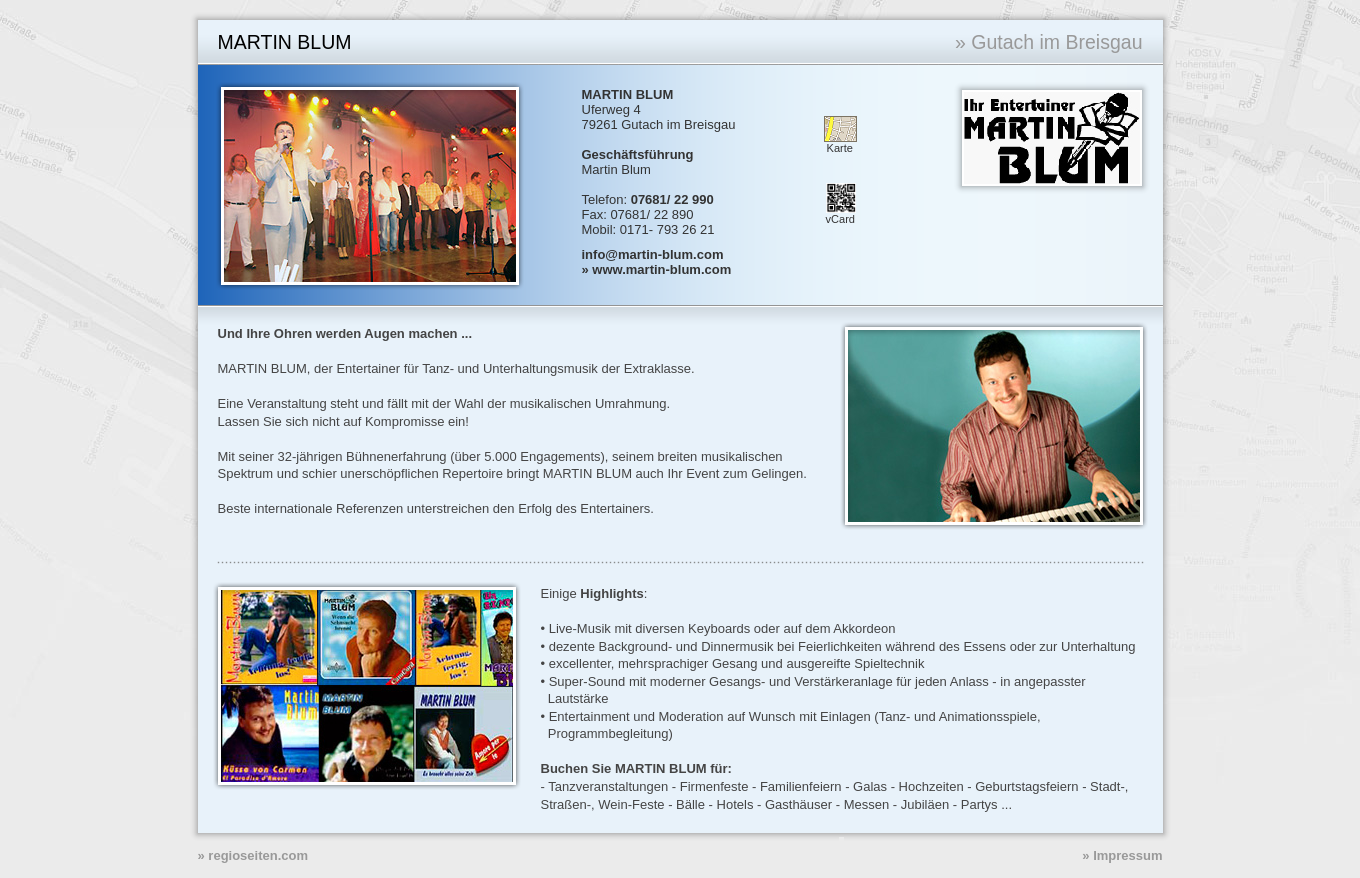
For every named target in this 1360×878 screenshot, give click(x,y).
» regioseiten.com (253, 855)
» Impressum (1122, 855)
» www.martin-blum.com (657, 269)
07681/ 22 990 (672, 199)
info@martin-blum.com (653, 254)
